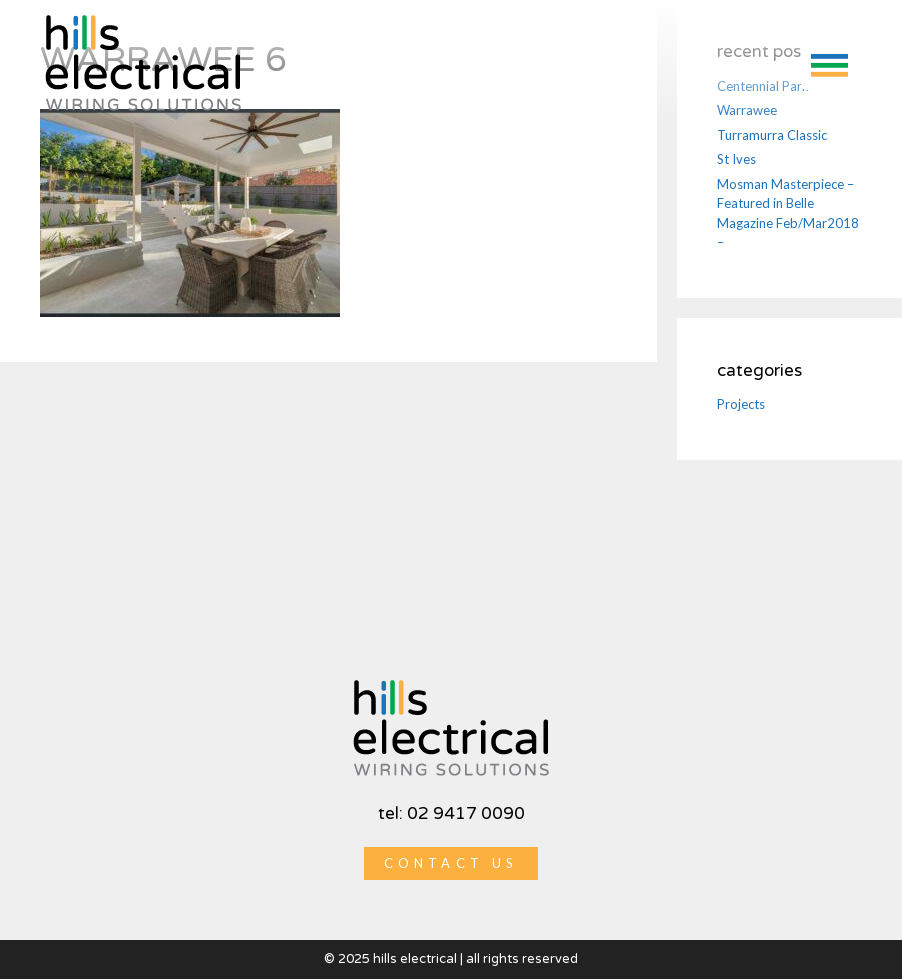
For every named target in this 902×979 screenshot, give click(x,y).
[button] (829, 63)
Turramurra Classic (772, 135)
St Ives (736, 159)
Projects (741, 404)
